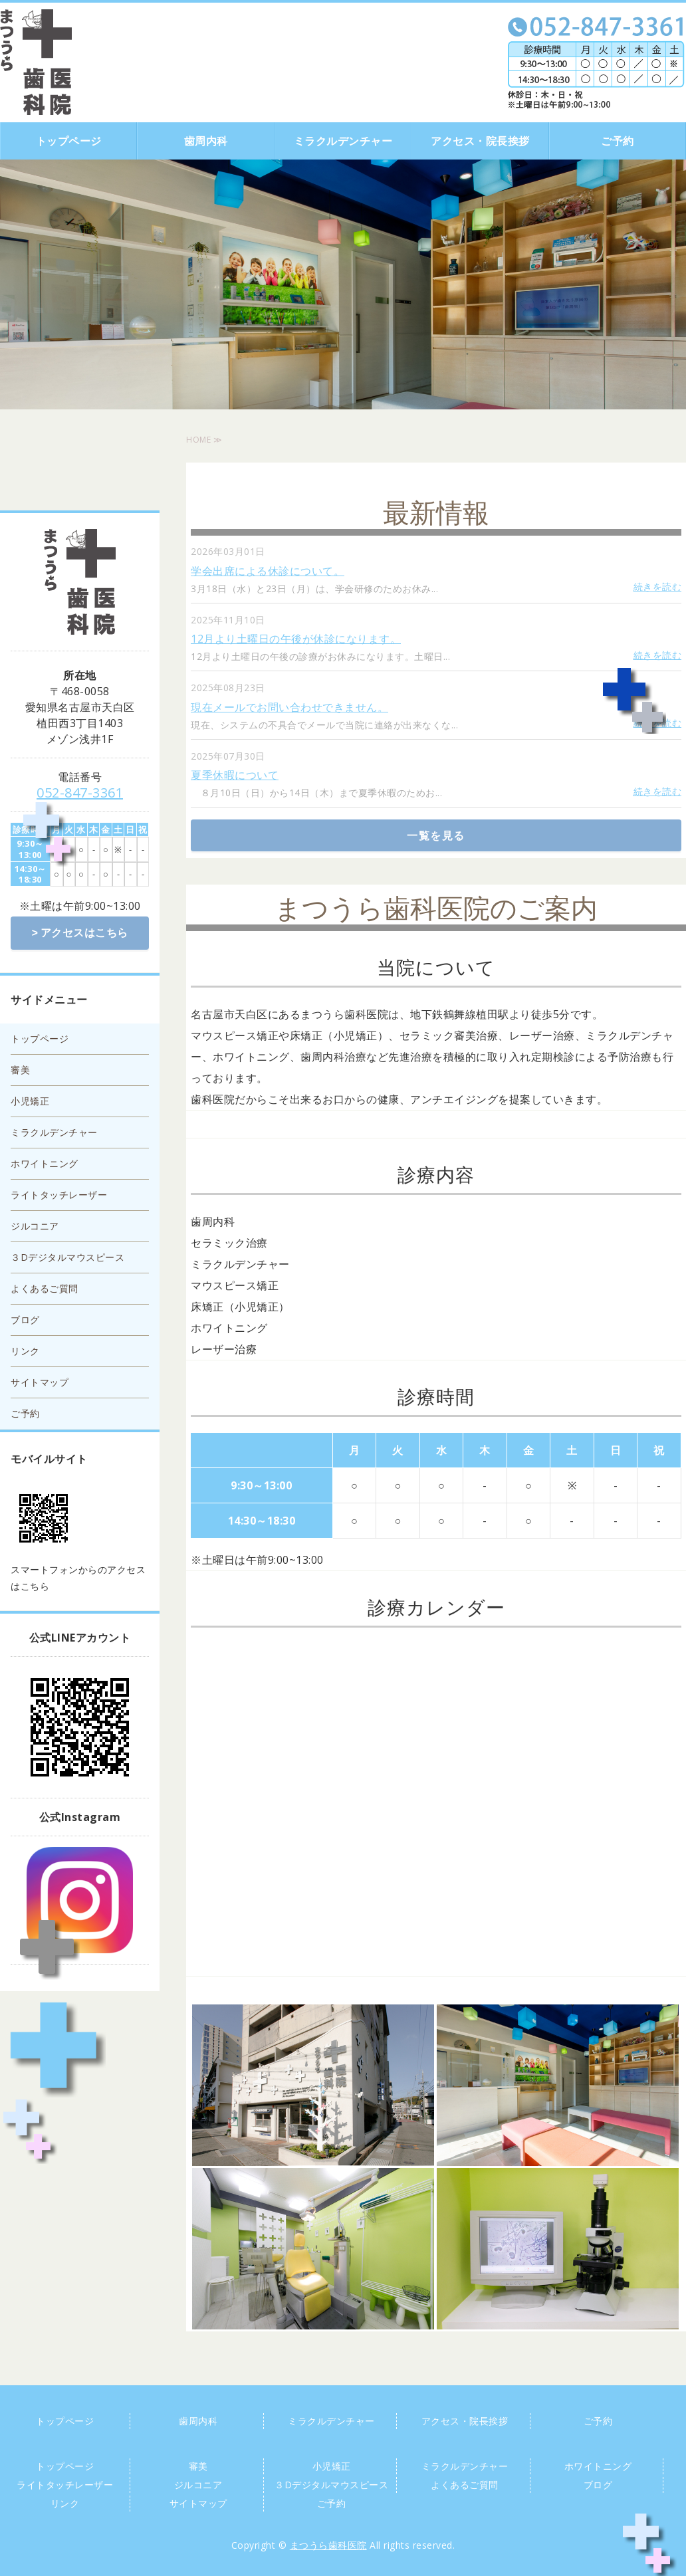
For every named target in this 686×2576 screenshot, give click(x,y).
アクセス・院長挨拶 (480, 141)
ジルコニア (35, 1224)
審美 (20, 1068)
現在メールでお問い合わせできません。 (289, 707)
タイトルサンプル (36, 62)
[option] (343, 284)
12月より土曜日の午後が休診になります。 (296, 638)
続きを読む (657, 586)
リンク (25, 1349)
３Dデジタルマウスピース (67, 1255)
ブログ (25, 1318)
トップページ (69, 141)
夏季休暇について (235, 775)
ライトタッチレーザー (59, 1193)
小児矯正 (30, 1099)
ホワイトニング (44, 1162)
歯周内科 (206, 141)
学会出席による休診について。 (267, 571)
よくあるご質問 (44, 1287)
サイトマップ (39, 1380)
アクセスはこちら (84, 932)
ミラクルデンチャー (343, 141)
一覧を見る (436, 835)
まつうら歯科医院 (328, 2545)
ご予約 (617, 141)
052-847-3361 (80, 793)
